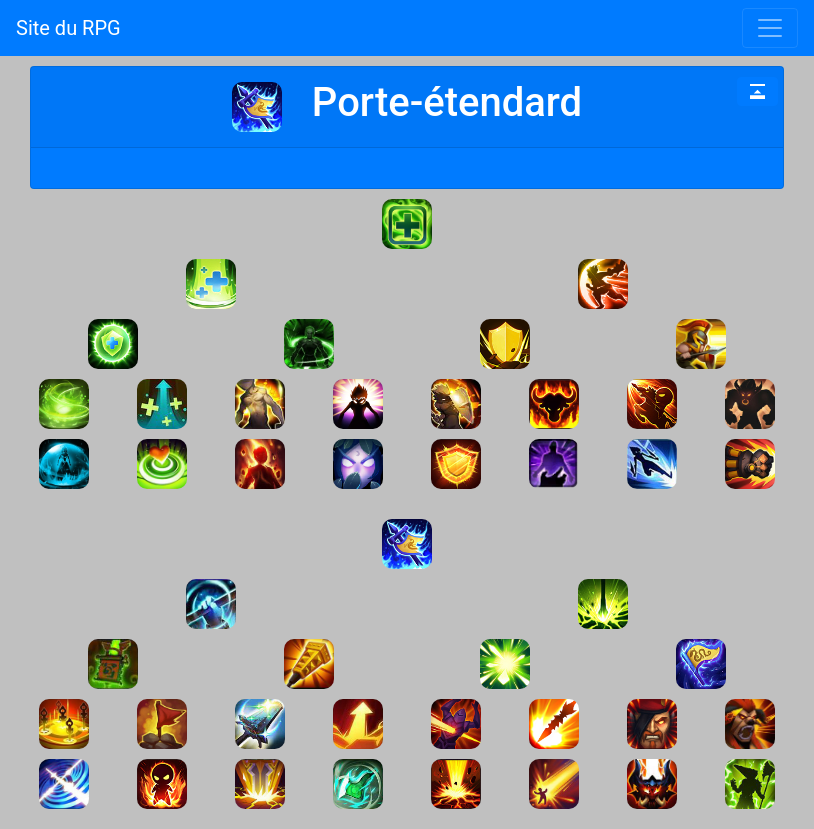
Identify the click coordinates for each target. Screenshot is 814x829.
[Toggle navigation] (770, 28)
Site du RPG (68, 28)
